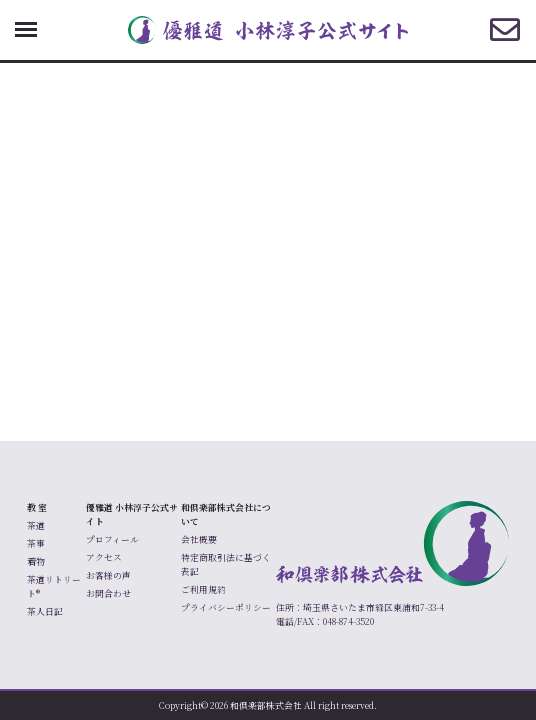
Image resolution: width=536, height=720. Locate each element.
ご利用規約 (203, 589)
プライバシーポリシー (226, 607)
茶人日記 (45, 611)
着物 (36, 561)
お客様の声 (108, 575)
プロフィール (112, 539)
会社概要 (199, 539)
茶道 (36, 525)
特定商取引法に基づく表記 (226, 564)
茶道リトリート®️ (54, 586)
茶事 (36, 543)
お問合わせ (108, 593)
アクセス (104, 557)
